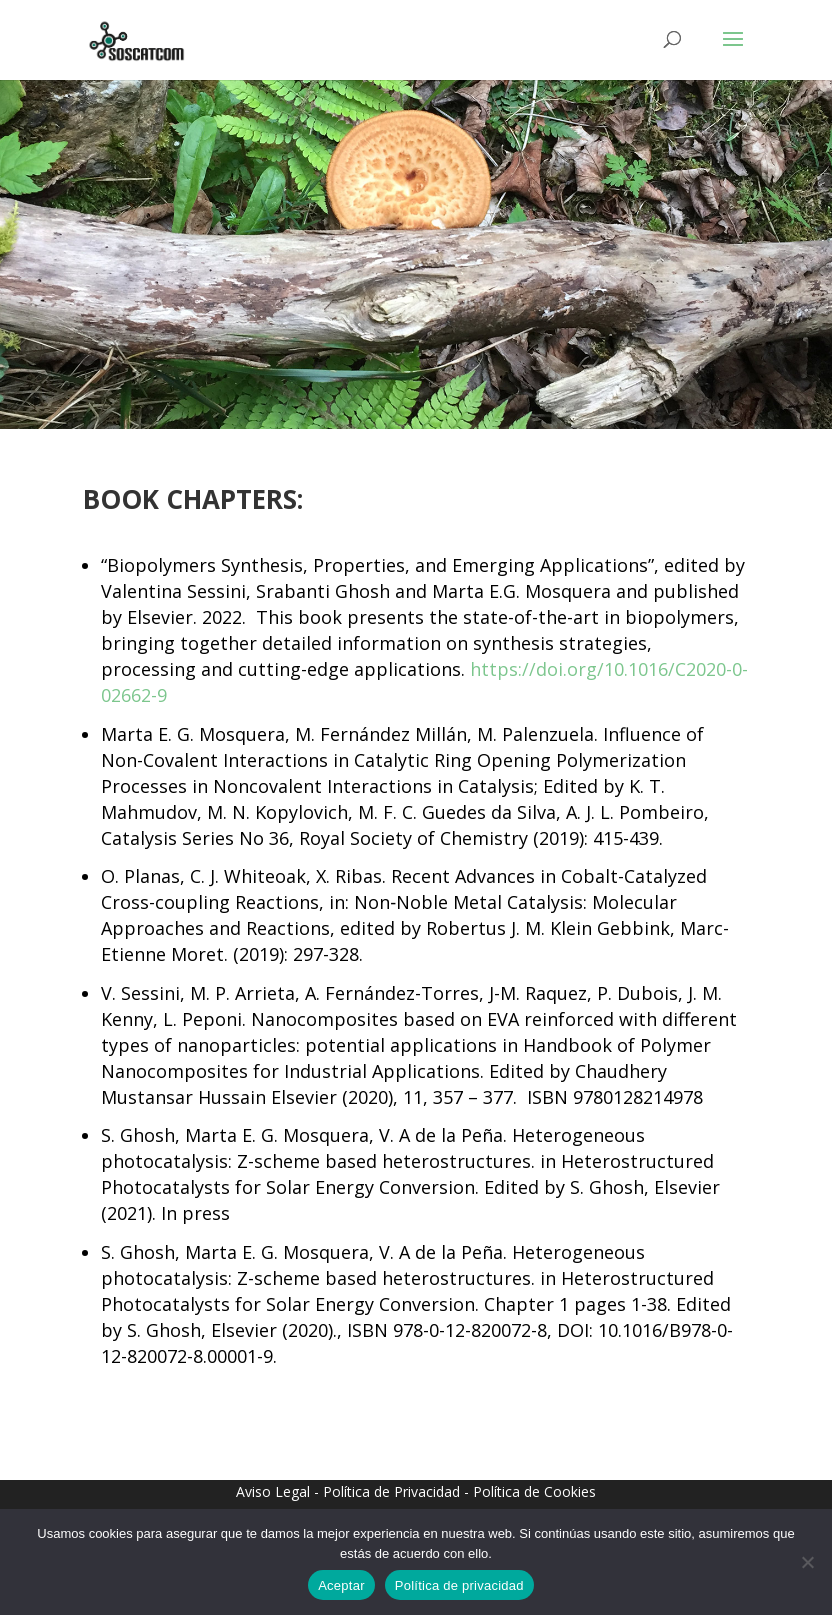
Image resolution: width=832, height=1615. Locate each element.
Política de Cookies (534, 1491)
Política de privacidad (459, 1585)
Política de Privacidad (391, 1491)
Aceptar (341, 1585)
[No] (807, 1562)
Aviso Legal (273, 1491)
